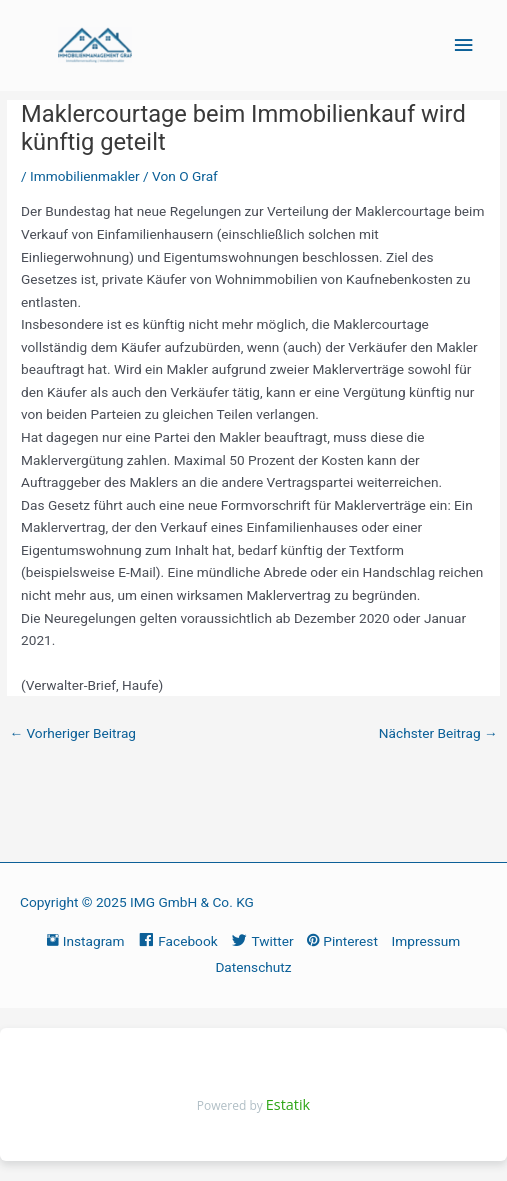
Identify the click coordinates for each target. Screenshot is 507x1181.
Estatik (288, 1104)
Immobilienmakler (85, 176)
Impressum (426, 941)
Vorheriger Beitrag (72, 733)
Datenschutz (253, 967)
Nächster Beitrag (438, 733)
